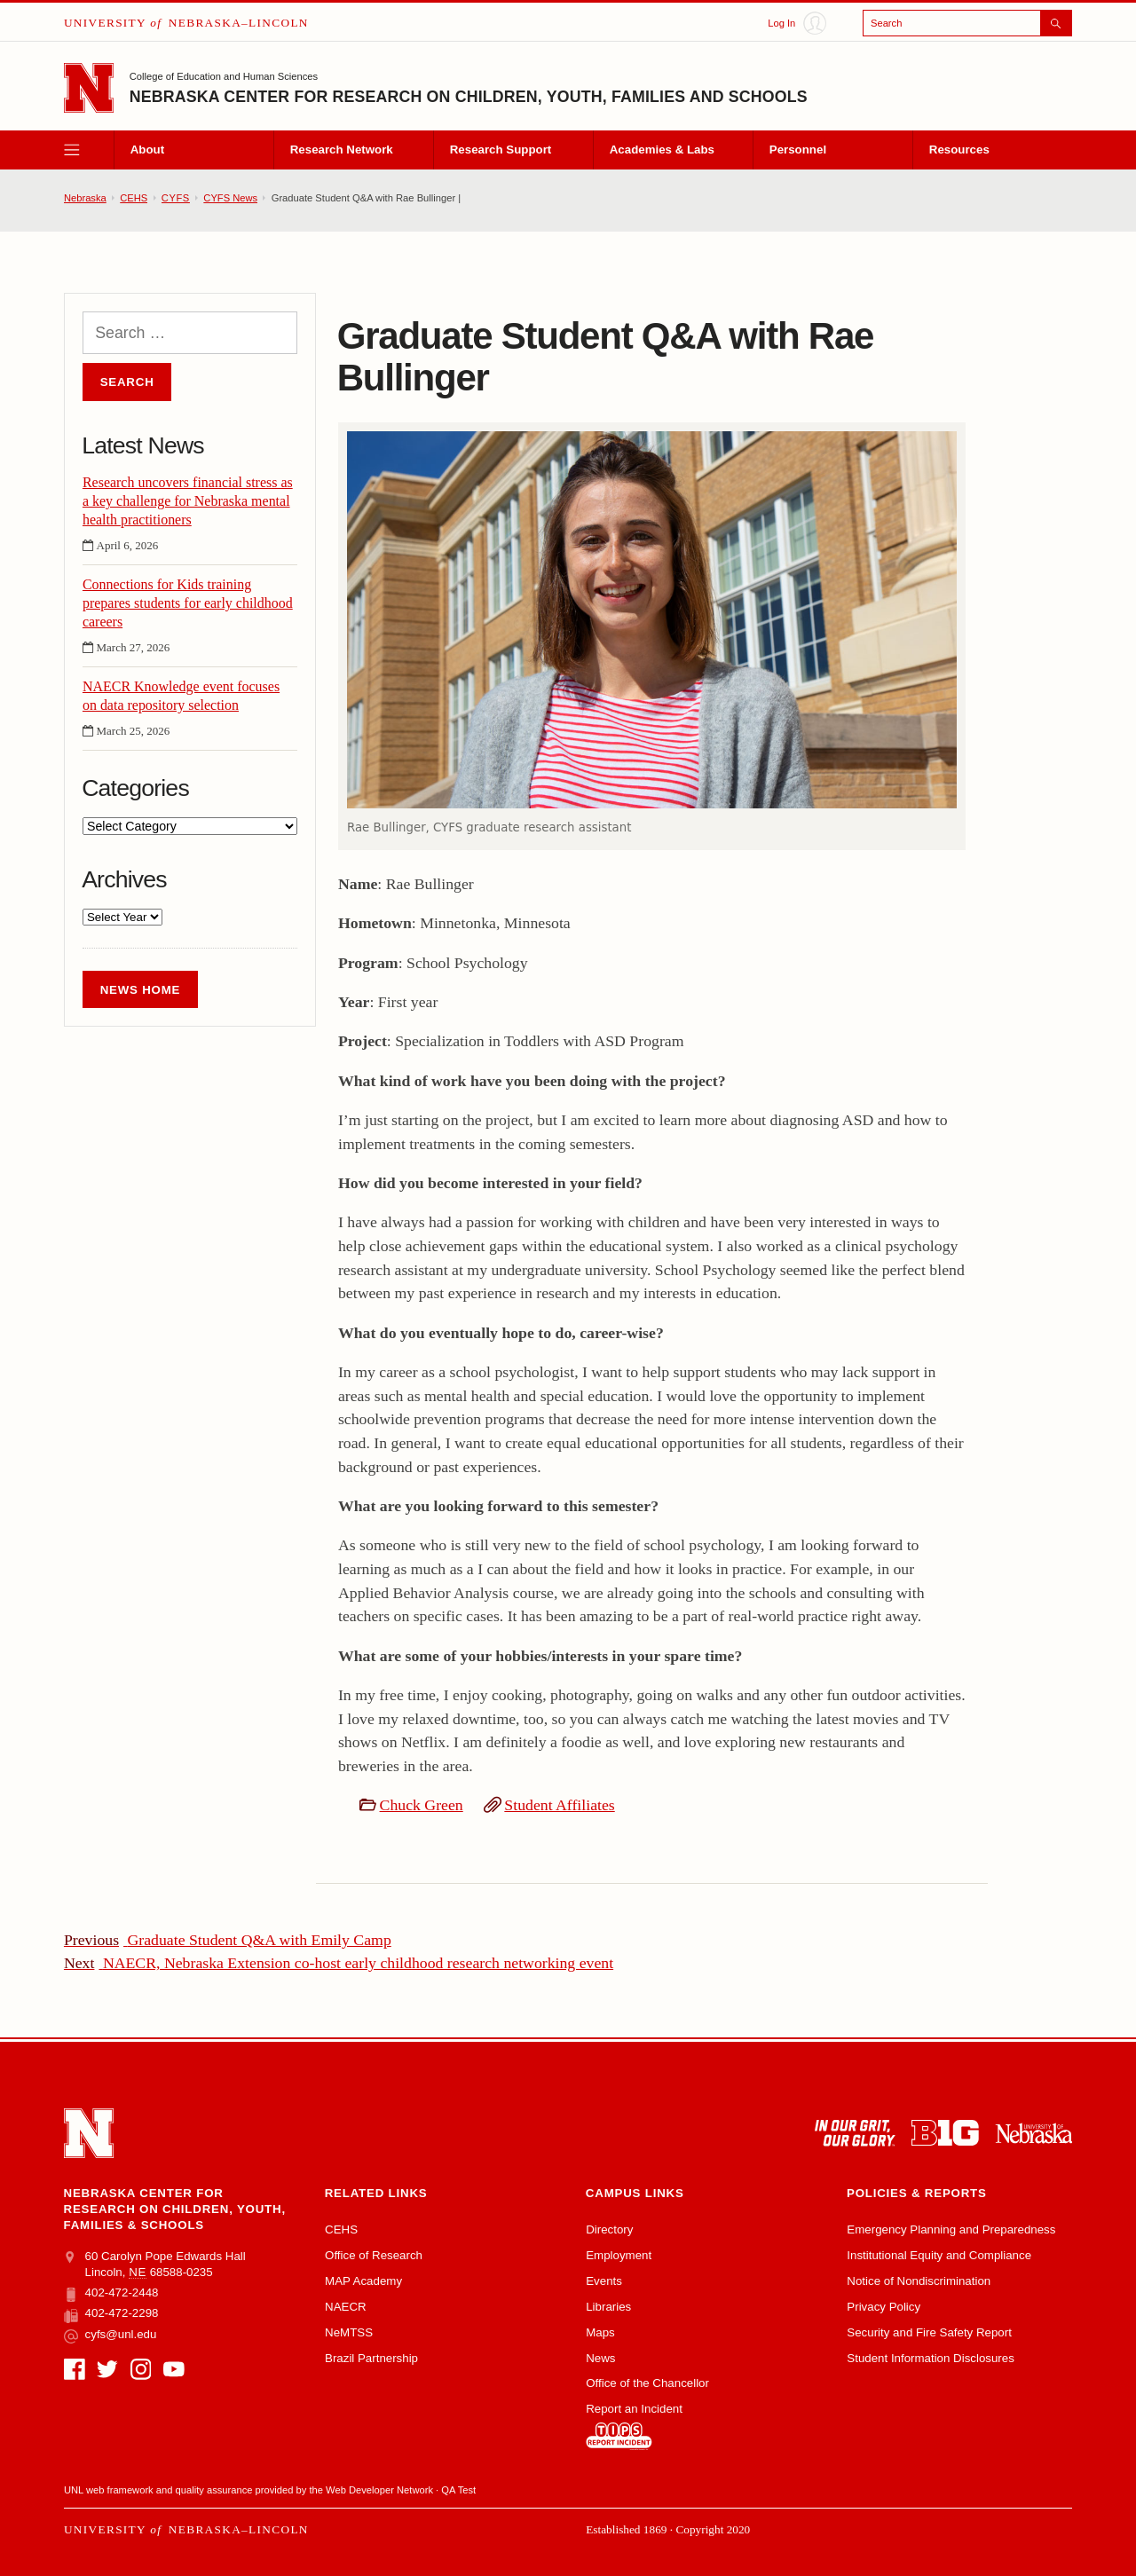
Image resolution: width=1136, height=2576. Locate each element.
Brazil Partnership (371, 2358)
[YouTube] (174, 2369)
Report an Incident (634, 2426)
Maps (600, 2332)
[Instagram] (141, 2369)
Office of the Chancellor (647, 2383)
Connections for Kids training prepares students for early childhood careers (188, 603)
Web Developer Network (379, 2490)
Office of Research (373, 2255)
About (147, 149)
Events (604, 2281)
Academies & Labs (662, 149)
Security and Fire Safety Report (929, 2332)
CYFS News (230, 198)
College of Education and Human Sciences (224, 76)
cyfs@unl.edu (110, 2335)
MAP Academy (363, 2281)
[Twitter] (107, 2369)
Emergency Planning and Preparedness (951, 2229)
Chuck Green (421, 1805)
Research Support (501, 149)
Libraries (608, 2306)
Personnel (797, 149)
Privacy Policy (883, 2306)
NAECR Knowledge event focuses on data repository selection (181, 696)
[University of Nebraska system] (1033, 2133)
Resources (959, 149)
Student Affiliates (559, 1805)
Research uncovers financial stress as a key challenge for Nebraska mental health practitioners (188, 501)
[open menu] (89, 149)
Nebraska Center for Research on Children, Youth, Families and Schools (469, 97)
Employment (618, 2255)
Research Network (341, 149)
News (600, 2358)
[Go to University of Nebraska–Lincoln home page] (89, 88)
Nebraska (85, 198)
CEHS (133, 198)
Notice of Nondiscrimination (918, 2281)
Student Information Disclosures (930, 2358)
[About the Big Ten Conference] (945, 2133)
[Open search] (967, 23)
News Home (140, 990)
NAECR (346, 2306)
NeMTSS (349, 2332)
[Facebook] (74, 2369)
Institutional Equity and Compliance (939, 2255)
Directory (609, 2229)
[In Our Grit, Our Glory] (855, 2133)
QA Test (458, 2490)
